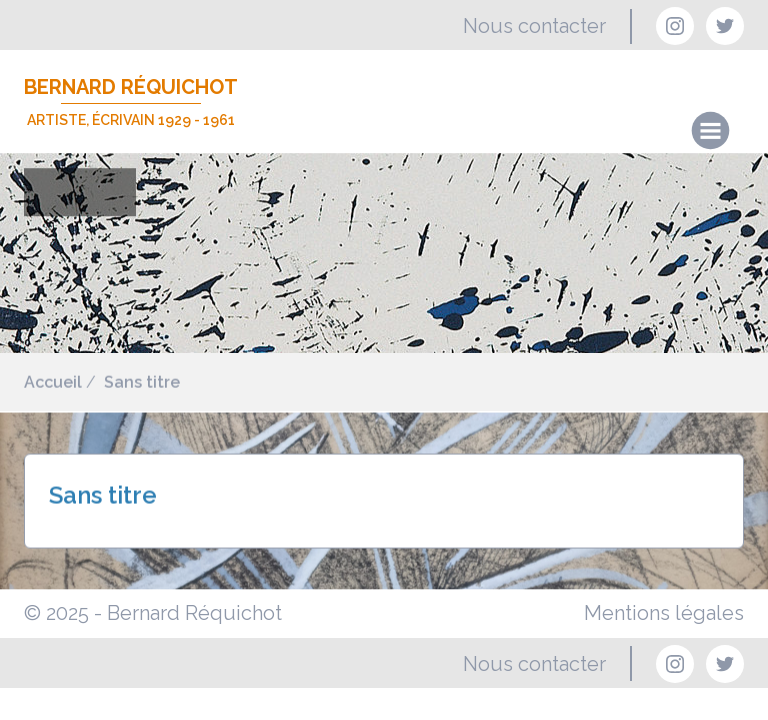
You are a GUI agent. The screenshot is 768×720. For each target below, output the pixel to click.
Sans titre (142, 382)
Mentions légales (664, 613)
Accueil (53, 382)
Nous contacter (534, 26)
